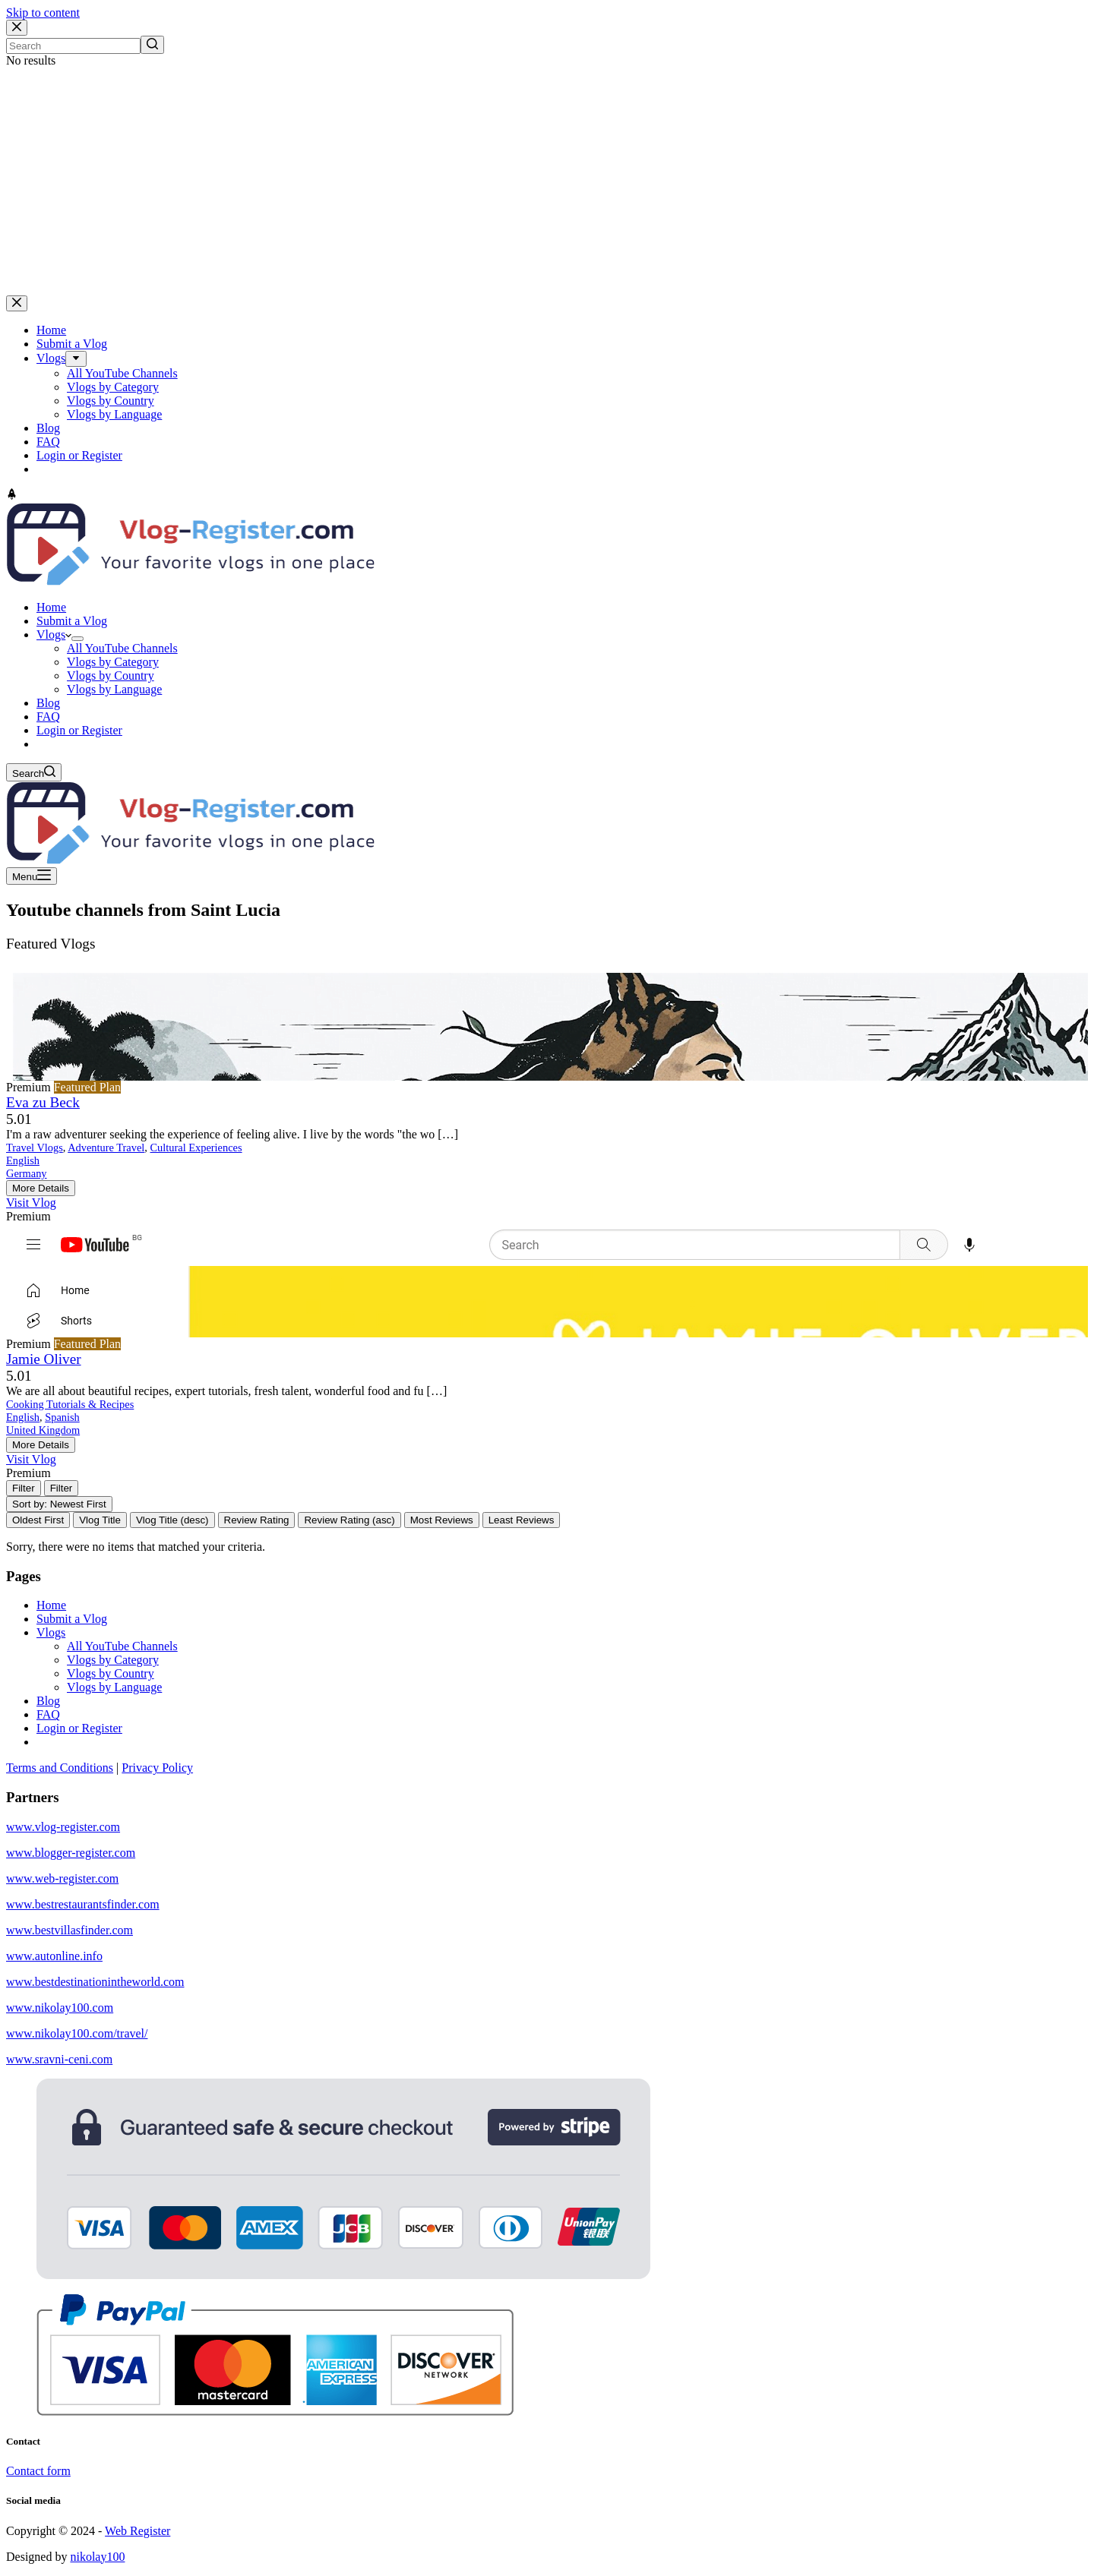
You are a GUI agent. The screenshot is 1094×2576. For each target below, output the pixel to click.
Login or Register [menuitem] (79, 455)
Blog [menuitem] (48, 427)
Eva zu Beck (43, 1102)
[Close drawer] (16, 303)
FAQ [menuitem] (48, 441)
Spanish (62, 1417)
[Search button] (152, 45)
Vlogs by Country (110, 1673)
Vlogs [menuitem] (50, 358)
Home (51, 1605)
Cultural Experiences (196, 1147)
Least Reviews (522, 1520)
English (23, 1160)
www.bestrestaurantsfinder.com (83, 1904)
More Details (40, 1188)
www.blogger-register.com (70, 1852)
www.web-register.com (62, 1878)
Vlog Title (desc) (172, 1520)
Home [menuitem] (51, 330)
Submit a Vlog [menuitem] (71, 343)
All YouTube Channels (122, 1646)
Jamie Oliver (43, 1359)
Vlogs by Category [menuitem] (113, 386)
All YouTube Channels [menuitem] (122, 373)
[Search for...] (73, 46)
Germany (26, 1173)
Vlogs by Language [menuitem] (114, 414)
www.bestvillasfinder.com (69, 1930)
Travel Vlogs (34, 1147)
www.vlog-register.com (63, 1826)
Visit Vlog (31, 1202)
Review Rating (256, 1520)
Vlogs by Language (114, 1687)
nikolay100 (97, 2556)
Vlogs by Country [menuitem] (110, 400)
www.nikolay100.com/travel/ (76, 2033)
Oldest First (38, 1520)
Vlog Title (100, 1520)
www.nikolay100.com (59, 2007)
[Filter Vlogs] (23, 1488)
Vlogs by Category (113, 1659)
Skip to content (43, 12)
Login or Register (79, 1728)
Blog (48, 1700)
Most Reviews (441, 1520)
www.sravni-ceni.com (59, 2059)
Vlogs (50, 1632)
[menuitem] (76, 359)
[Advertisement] (547, 181)
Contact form (38, 2470)
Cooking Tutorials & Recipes (70, 1404)
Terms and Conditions (59, 1767)
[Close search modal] (16, 28)
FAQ (48, 1714)
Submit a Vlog (71, 1618)
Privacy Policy (157, 1767)
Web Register (137, 2530)
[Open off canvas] (31, 876)
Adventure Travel (106, 1147)
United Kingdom (43, 1430)
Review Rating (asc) (349, 1520)
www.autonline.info (54, 1955)
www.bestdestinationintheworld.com (95, 1981)
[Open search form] (34, 772)
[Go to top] (11, 495)
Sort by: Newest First (59, 1504)
